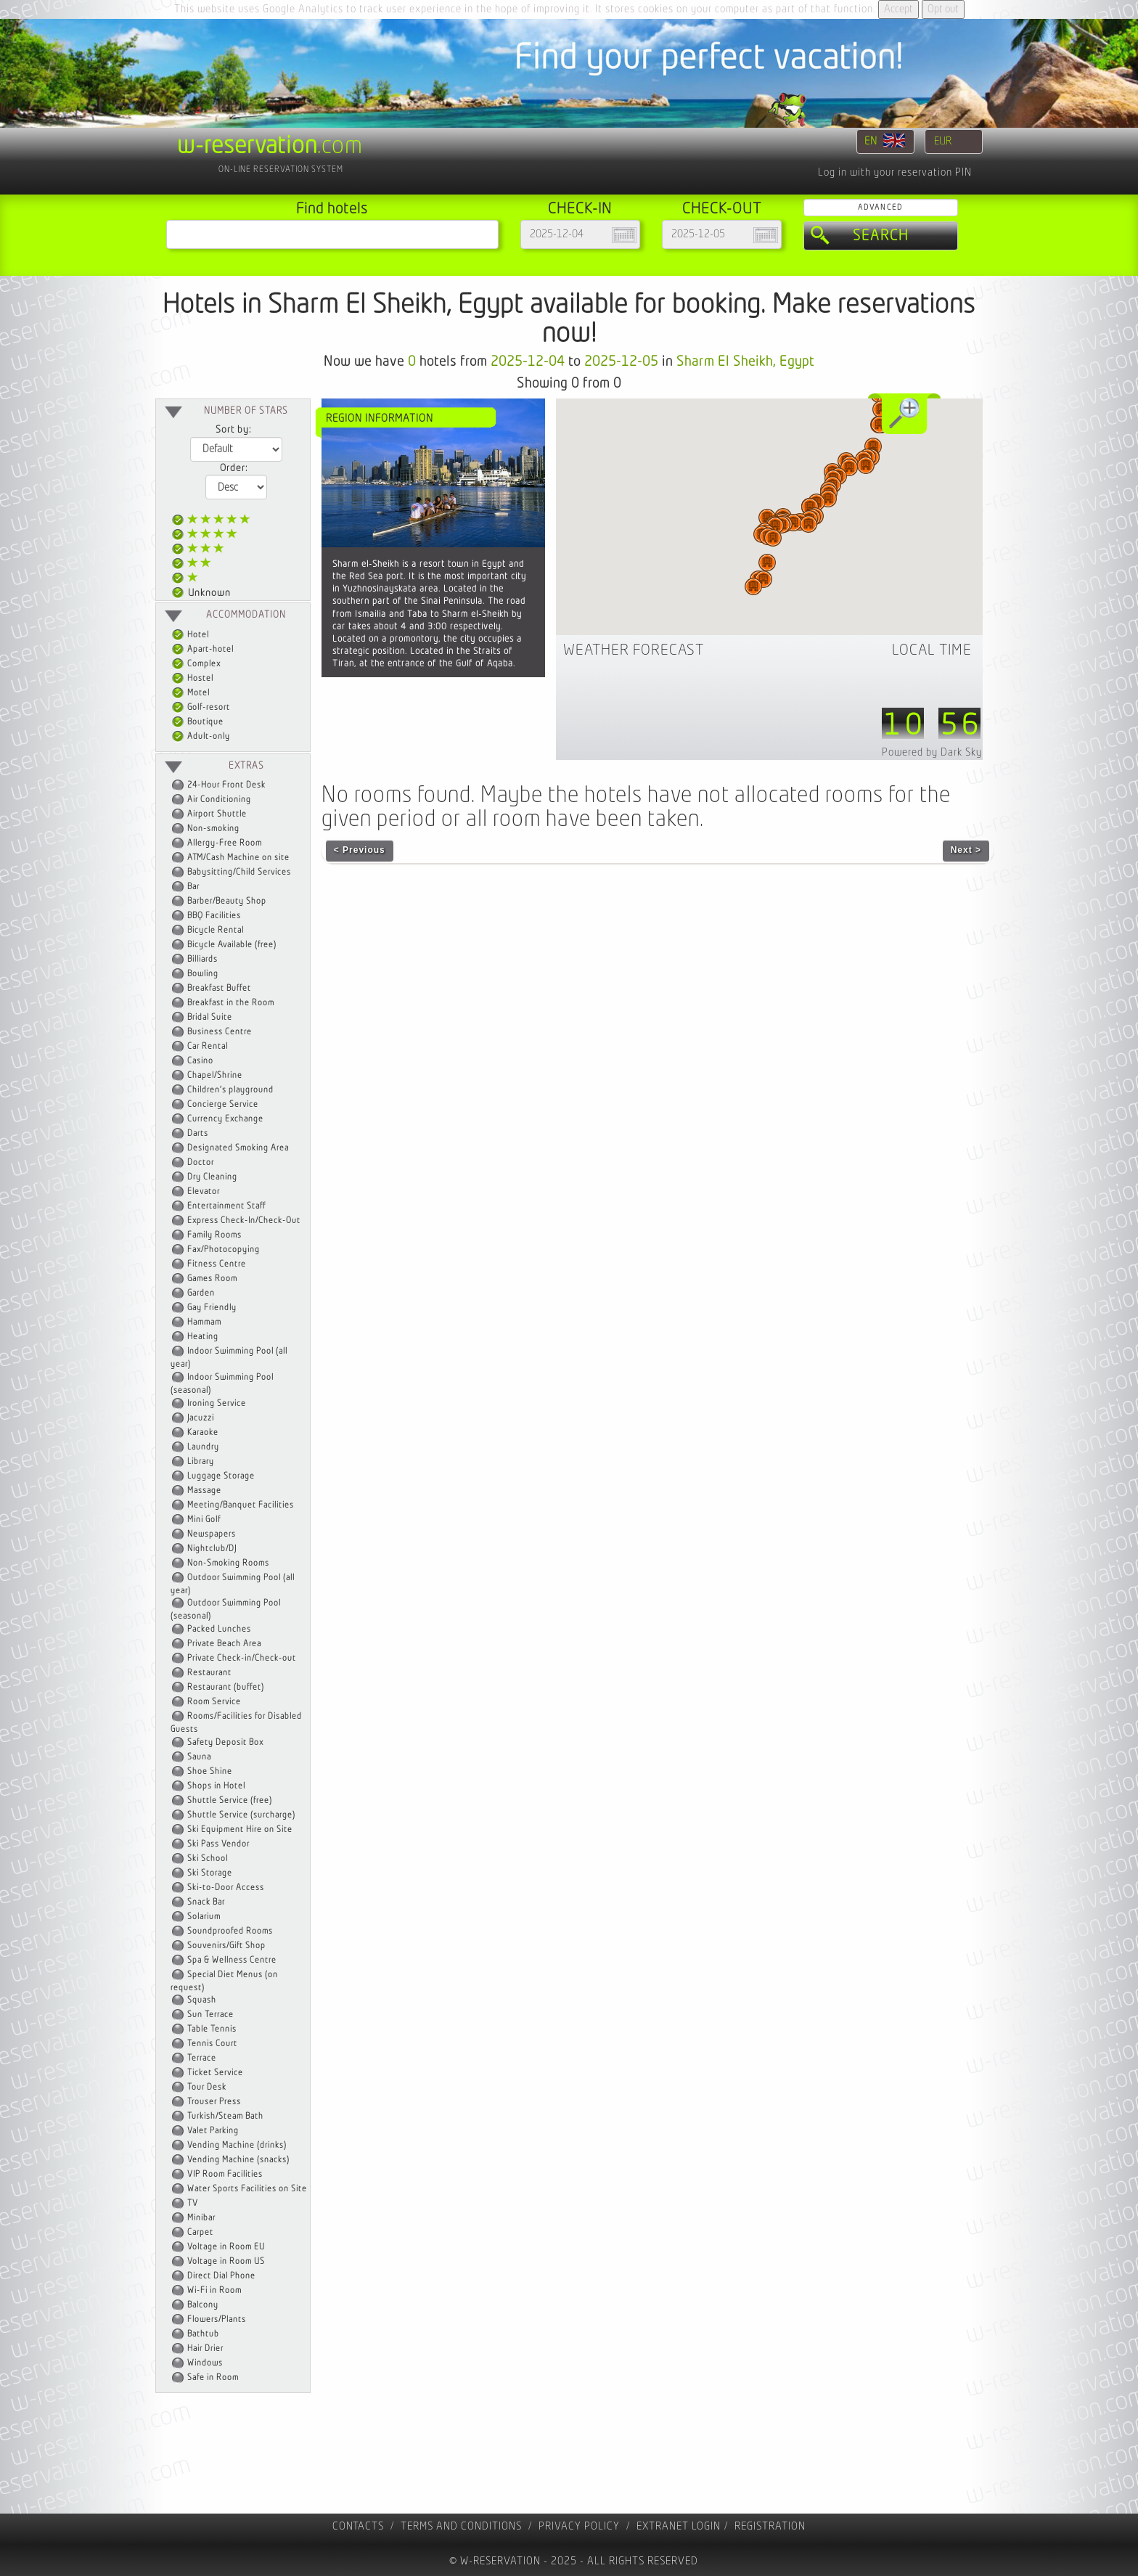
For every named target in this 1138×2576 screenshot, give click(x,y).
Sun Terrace (210, 2015)
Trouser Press (214, 2102)
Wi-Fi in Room (214, 2290)
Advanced (880, 207)
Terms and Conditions (461, 2526)
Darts (197, 1133)
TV (192, 2203)
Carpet (200, 2232)
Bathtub (203, 2334)
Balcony (202, 2305)
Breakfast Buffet (219, 988)
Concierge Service (222, 1104)
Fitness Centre (216, 1264)
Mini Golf (204, 1520)
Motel (191, 693)
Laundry (203, 1447)
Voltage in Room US (226, 2261)
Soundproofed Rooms (230, 1931)
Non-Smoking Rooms (228, 1563)
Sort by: (233, 430)
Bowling (202, 974)
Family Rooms (214, 1235)
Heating (202, 1337)
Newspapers (211, 1534)
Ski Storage (209, 1873)
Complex (196, 664)
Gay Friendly (212, 1308)
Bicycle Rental (215, 930)
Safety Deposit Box (225, 1742)
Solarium (204, 1917)
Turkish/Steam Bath (225, 2116)
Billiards (202, 959)
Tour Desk (206, 2087)
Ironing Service (216, 1403)
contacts (358, 2526)
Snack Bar (206, 1902)
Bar (193, 887)
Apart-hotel (203, 649)
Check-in (580, 208)
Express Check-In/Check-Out (243, 1220)
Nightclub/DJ (212, 1549)
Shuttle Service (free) (229, 1800)
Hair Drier (205, 2348)
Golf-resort (201, 707)
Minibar (201, 2218)
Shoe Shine (209, 1771)
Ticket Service (215, 2073)
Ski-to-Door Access (225, 1888)
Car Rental (207, 1046)
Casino (200, 1061)
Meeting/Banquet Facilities (240, 1505)
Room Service (214, 1702)
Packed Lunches (219, 1629)
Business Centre (219, 1032)
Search (881, 236)
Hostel (192, 678)
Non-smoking (213, 829)
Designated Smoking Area (238, 1148)
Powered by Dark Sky (932, 752)
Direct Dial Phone (221, 2276)
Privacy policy (579, 2526)
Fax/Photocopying (223, 1250)
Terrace (201, 2058)
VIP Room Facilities (225, 2174)
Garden (201, 1293)
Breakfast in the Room (230, 1003)
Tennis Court (212, 2044)
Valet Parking (213, 2131)
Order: (233, 468)
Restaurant (209, 1673)
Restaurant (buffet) (225, 1687)
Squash (201, 2000)
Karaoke (202, 1432)
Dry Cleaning (212, 1177)
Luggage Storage (221, 1476)
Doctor (200, 1162)
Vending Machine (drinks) (237, 2145)
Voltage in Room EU (226, 2247)
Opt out (943, 9)
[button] (753, 586)
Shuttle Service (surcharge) (241, 1815)
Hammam (204, 1322)
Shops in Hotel (216, 1786)
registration (770, 2526)
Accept (898, 9)
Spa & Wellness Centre (232, 1960)
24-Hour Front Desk (226, 785)
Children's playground (230, 1090)
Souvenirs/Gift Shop (226, 1946)
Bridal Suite (209, 1017)
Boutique (198, 722)
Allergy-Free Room (224, 843)
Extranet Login (678, 2526)
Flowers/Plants (216, 2319)
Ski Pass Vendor (218, 1844)
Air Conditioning (219, 800)
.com (270, 146)
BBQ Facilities (214, 916)
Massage (204, 1491)
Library (200, 1461)
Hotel (190, 635)
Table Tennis (212, 2029)
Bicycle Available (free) (232, 945)
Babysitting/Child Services (239, 872)
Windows (205, 2363)
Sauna (199, 1757)
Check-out (721, 208)
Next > (966, 850)
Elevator (203, 1191)
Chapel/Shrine (214, 1075)
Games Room (212, 1279)
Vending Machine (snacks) (238, 2160)
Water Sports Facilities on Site (247, 2189)
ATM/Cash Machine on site (238, 858)
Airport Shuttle (217, 814)
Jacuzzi (200, 1418)
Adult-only (201, 736)
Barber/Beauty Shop (226, 901)
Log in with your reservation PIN (895, 172)
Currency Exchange (225, 1119)
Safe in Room (213, 2377)
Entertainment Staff (226, 1206)
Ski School (207, 1859)
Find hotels (332, 208)
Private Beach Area (224, 1644)
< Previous (359, 850)
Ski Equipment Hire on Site (239, 1829)
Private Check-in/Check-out (241, 1658)
